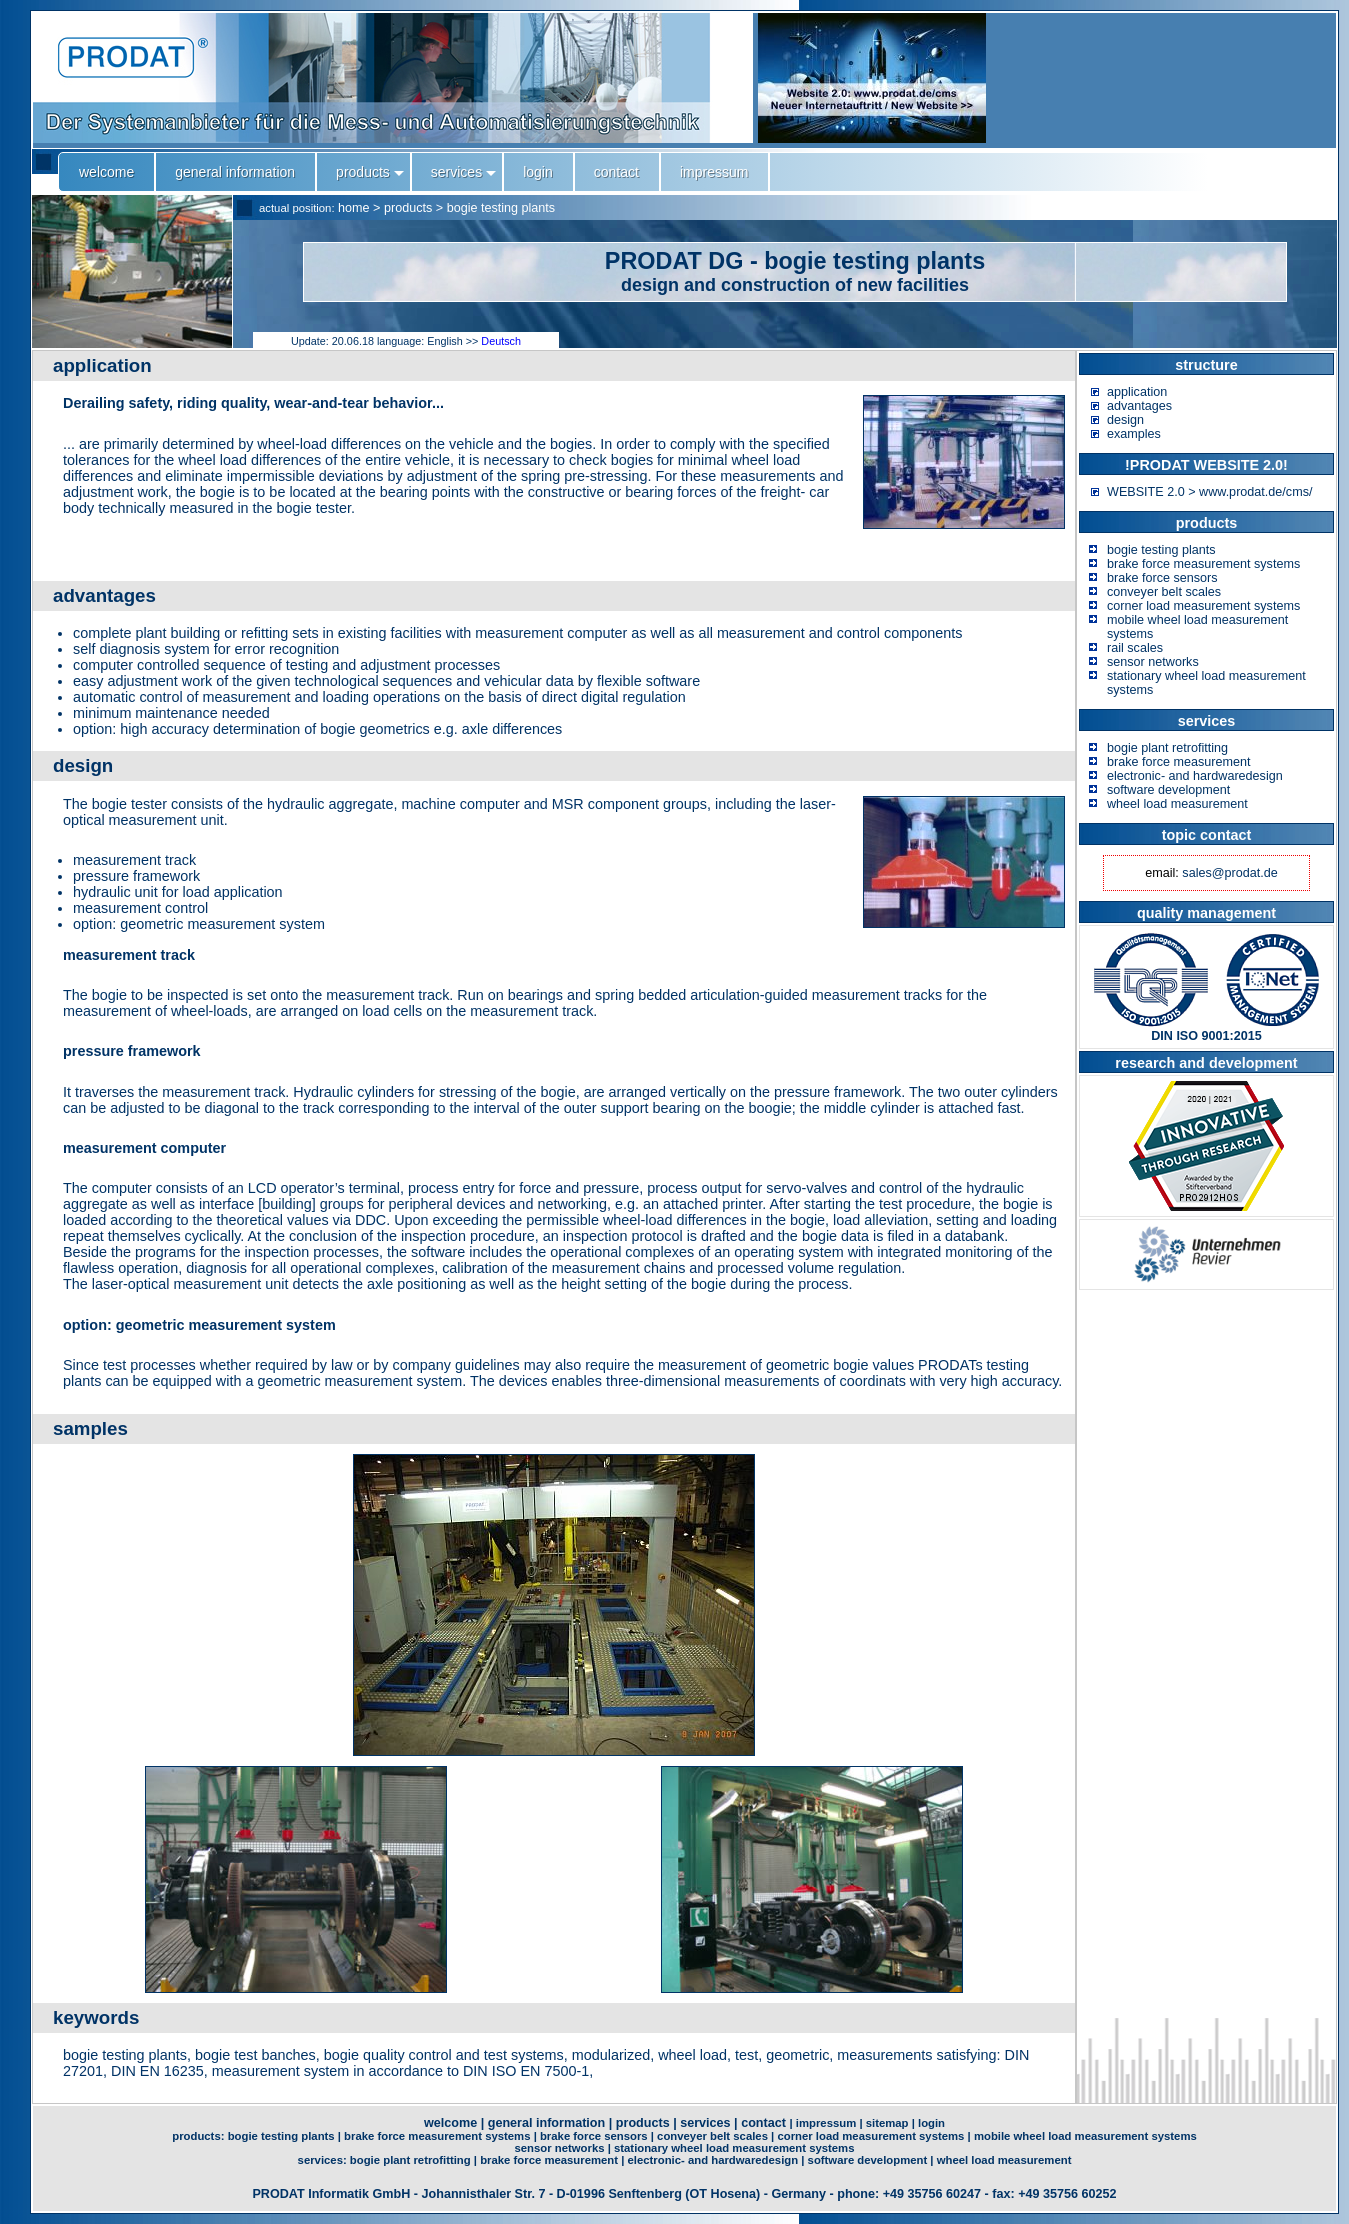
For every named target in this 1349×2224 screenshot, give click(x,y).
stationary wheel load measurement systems (734, 2148)
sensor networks (1153, 662)
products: (199, 2136)
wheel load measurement (1177, 804)
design (1125, 420)
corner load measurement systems (1203, 606)
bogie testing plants (501, 208)
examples (1134, 434)
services (705, 2123)
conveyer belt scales (1164, 592)
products (408, 208)
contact (763, 2123)
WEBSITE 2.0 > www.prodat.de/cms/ (1209, 492)
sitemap (887, 2123)
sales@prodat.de (1229, 873)
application (1137, 392)
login (931, 2123)
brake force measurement (1179, 762)
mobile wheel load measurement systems (1085, 2136)
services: (324, 2160)
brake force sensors (1162, 578)
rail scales (1135, 648)
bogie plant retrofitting (1167, 748)
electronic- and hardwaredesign (1195, 776)
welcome (450, 2123)
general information (547, 2123)
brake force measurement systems (1203, 564)
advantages (1139, 406)
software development (1168, 790)
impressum (826, 2123)
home (354, 208)
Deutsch (501, 341)
